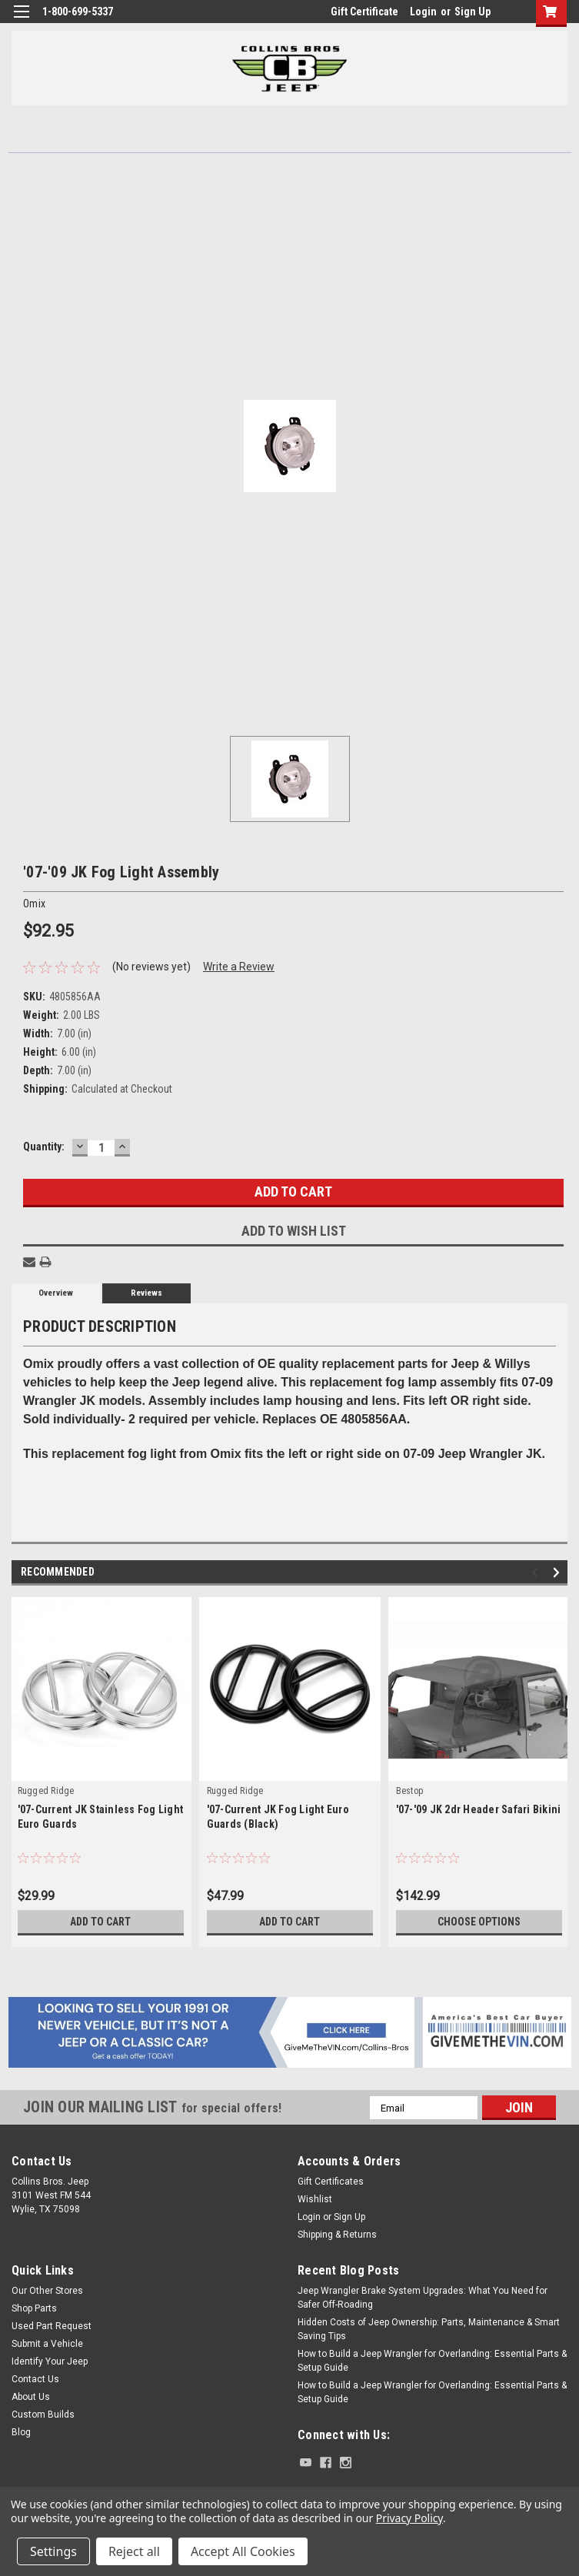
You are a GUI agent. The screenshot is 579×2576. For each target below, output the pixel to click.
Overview (55, 1293)
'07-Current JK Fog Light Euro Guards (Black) (278, 1816)
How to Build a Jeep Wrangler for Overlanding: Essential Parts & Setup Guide (432, 2360)
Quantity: (44, 1146)
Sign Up (472, 11)
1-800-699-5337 (77, 11)
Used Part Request (52, 2326)
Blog (21, 2432)
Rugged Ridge (46, 1791)
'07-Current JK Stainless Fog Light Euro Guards (101, 1816)
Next (558, 1573)
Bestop (410, 1791)
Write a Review (239, 966)
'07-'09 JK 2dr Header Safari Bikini (478, 1809)
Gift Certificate (364, 11)
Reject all (134, 2551)
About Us (31, 2396)
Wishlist (315, 2199)
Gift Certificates (331, 2181)
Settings (53, 2551)
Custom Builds (43, 2414)
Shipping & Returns (337, 2234)
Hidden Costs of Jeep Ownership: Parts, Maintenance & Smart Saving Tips (429, 2329)
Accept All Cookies (243, 2551)
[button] (289, 2032)
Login (423, 11)
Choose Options (479, 1921)
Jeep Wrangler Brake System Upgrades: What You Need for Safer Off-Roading (422, 2297)
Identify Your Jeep (50, 2361)
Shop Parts (34, 2308)
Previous (537, 1573)
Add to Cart (100, 1921)
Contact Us (35, 2379)
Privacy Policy (409, 2518)
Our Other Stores (47, 2290)
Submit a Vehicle (47, 2343)
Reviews (146, 1293)
